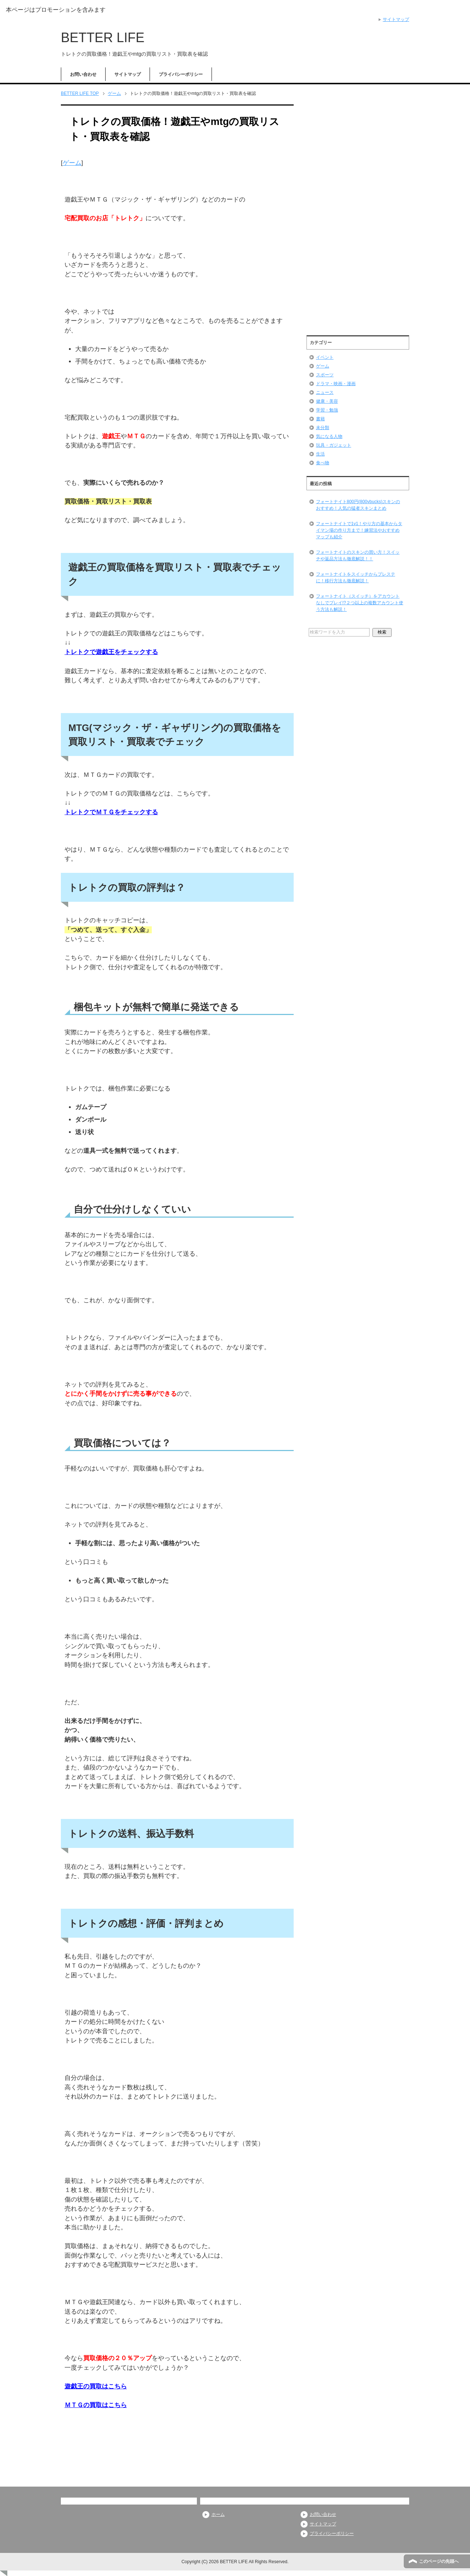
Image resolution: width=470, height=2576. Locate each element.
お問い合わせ (83, 74)
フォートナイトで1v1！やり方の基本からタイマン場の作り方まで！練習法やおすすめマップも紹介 (359, 530)
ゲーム (72, 162)
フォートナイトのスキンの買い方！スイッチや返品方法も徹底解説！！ (358, 555)
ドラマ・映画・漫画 (336, 383)
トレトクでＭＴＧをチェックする (111, 812)
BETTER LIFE (102, 37)
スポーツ (325, 374)
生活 (320, 454)
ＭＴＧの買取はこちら (96, 2405)
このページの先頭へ (439, 2561)
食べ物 (322, 462)
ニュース (325, 392)
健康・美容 (327, 401)
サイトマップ (127, 74)
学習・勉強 (327, 410)
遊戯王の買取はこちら (96, 2386)
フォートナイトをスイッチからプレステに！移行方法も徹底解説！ (355, 577)
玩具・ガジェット (333, 445)
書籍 (320, 418)
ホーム (218, 2514)
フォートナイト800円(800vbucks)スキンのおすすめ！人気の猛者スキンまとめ (358, 505)
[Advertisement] (358, 216)
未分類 (322, 427)
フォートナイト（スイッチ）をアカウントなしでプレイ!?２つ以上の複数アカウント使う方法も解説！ (359, 603)
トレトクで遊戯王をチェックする (111, 652)
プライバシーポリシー (181, 74)
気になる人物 (329, 436)
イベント (325, 357)
